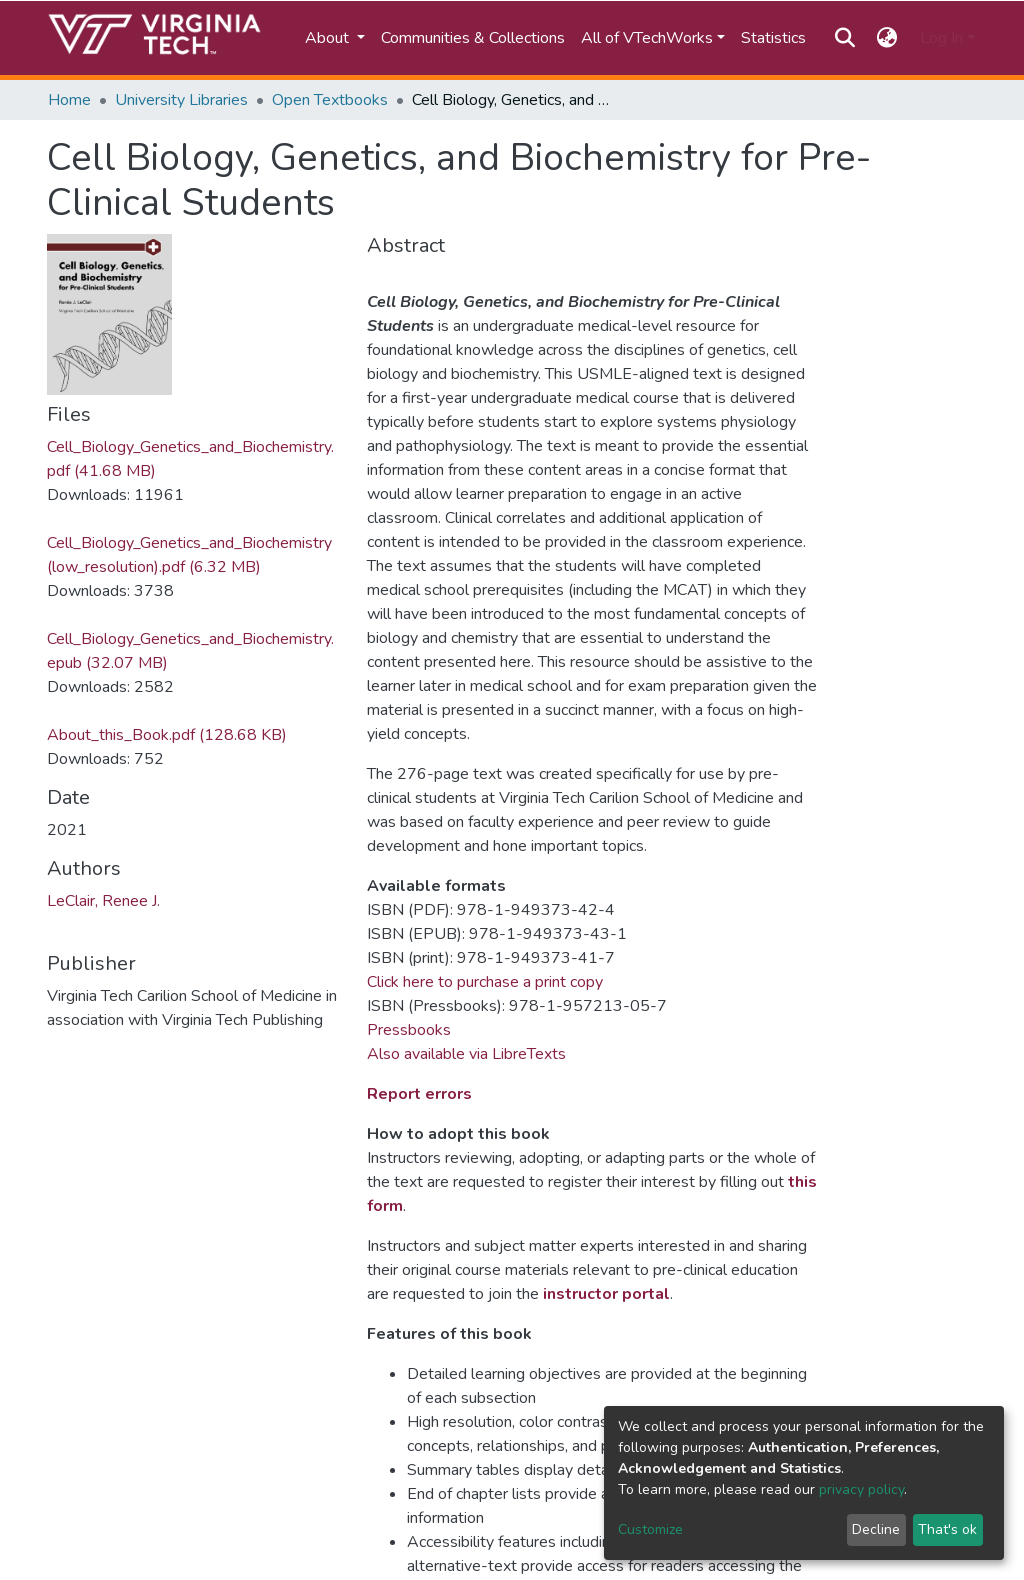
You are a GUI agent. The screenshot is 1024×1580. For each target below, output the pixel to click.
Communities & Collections (473, 38)
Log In (941, 38)
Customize (650, 1529)
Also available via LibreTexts (466, 1054)
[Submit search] (844, 38)
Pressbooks (409, 1030)
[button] (887, 38)
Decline (876, 1529)
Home (69, 100)
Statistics (773, 38)
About (329, 38)
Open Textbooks (330, 100)
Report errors (419, 1094)
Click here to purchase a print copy (485, 982)
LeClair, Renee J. (103, 901)
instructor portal (606, 1294)
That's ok (947, 1529)
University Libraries (181, 100)
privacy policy (861, 1489)
